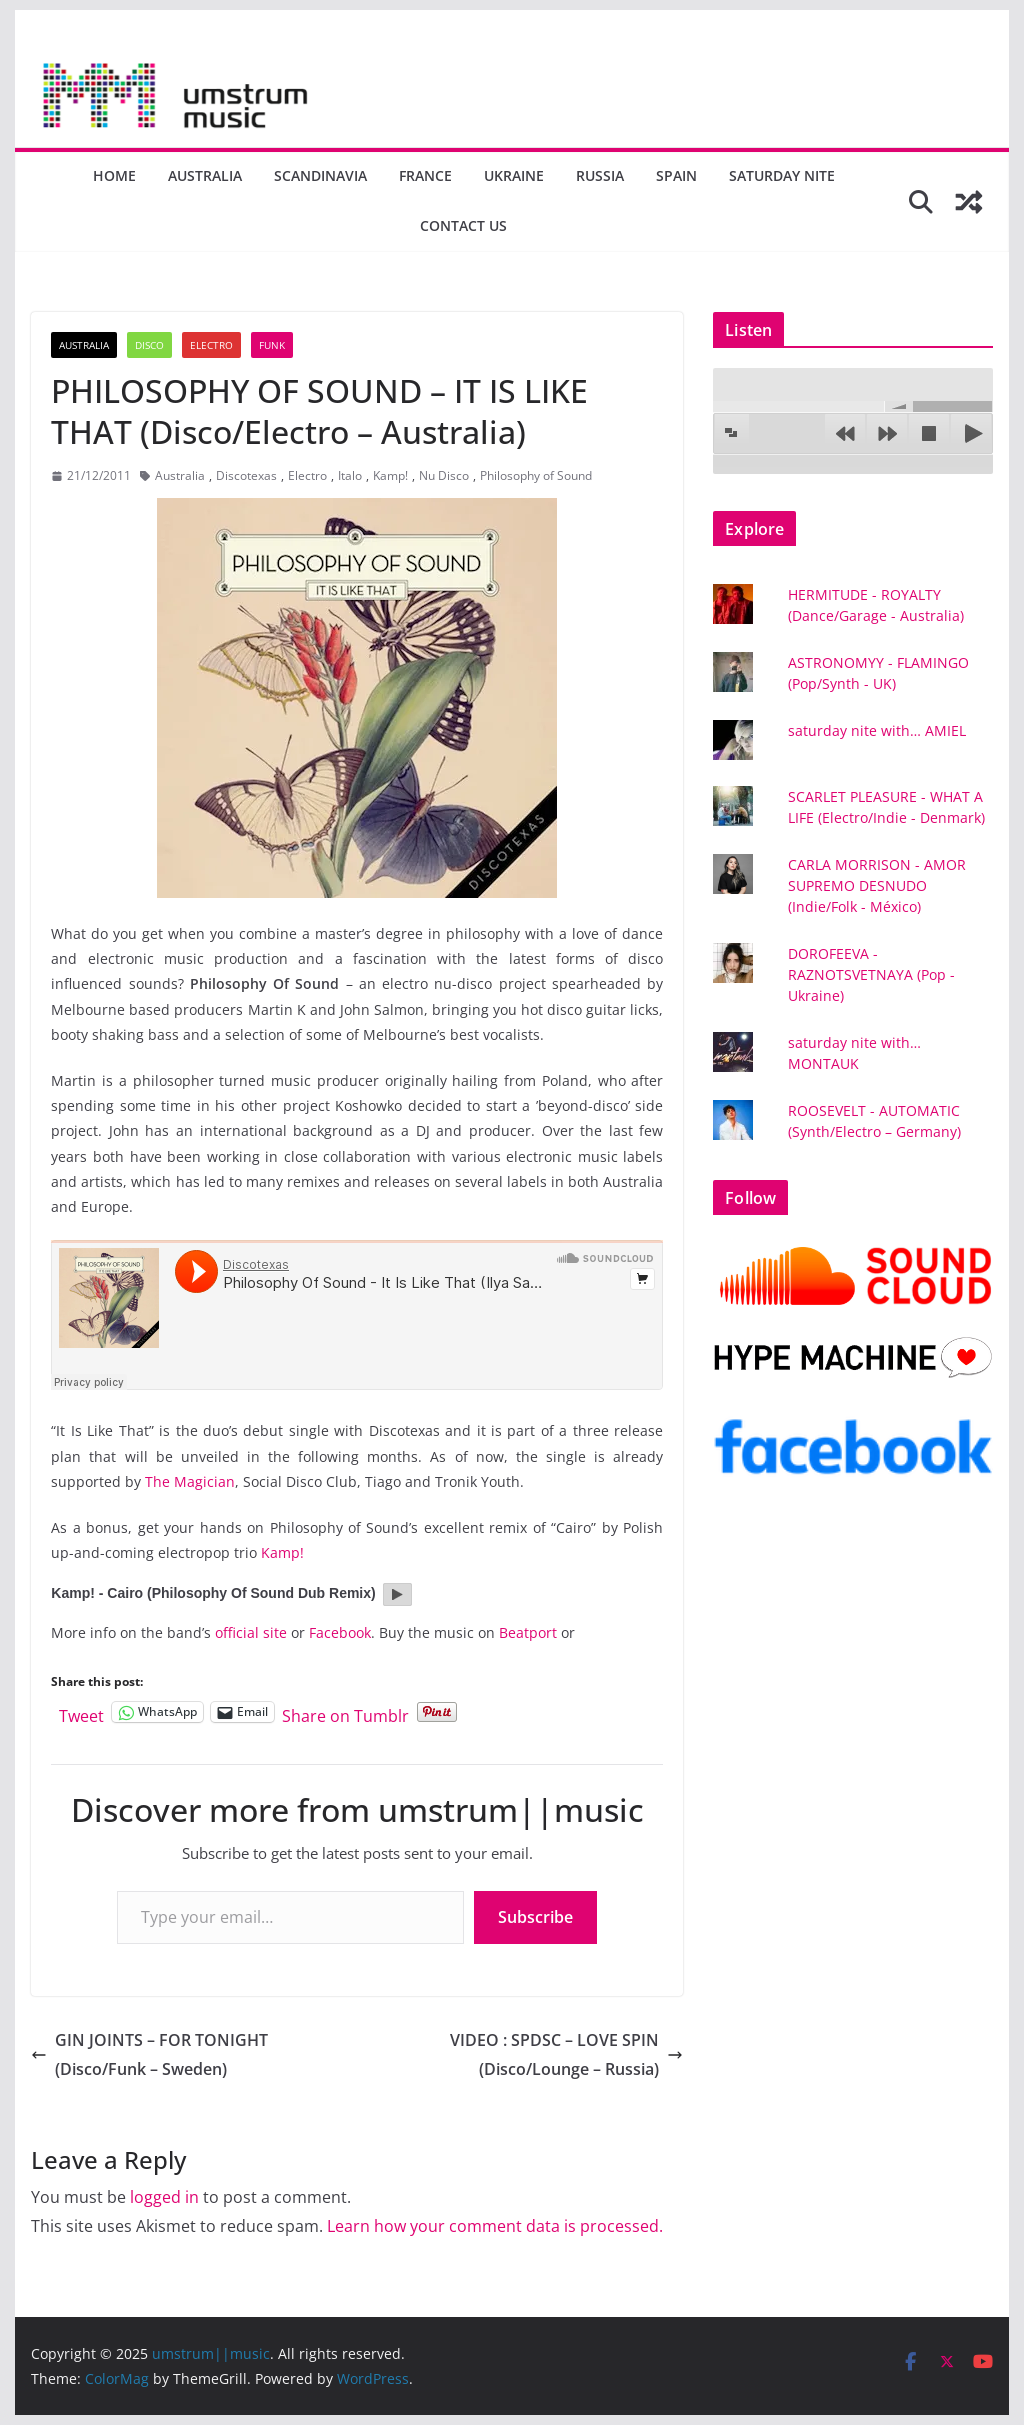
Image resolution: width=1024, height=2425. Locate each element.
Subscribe (535, 1917)
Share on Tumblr (345, 1712)
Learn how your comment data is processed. (495, 2226)
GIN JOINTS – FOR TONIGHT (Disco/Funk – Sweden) (149, 2054)
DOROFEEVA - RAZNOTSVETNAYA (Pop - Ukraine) (871, 974)
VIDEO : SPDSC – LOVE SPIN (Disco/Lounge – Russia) (566, 2054)
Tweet (81, 1712)
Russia (600, 175)
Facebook (340, 1632)
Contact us (463, 225)
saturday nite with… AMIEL (877, 730)
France (425, 175)
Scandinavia (320, 175)
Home (114, 175)
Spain (676, 175)
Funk (272, 345)
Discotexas (246, 475)
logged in (164, 2197)
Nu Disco (444, 475)
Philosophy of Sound (536, 475)
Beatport (528, 1632)
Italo (350, 475)
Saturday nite (782, 175)
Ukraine (514, 175)
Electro (211, 345)
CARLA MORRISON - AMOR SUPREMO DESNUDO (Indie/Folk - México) (877, 885)
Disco (149, 345)
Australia (205, 175)
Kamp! (390, 475)
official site (251, 1632)
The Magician (190, 1481)
